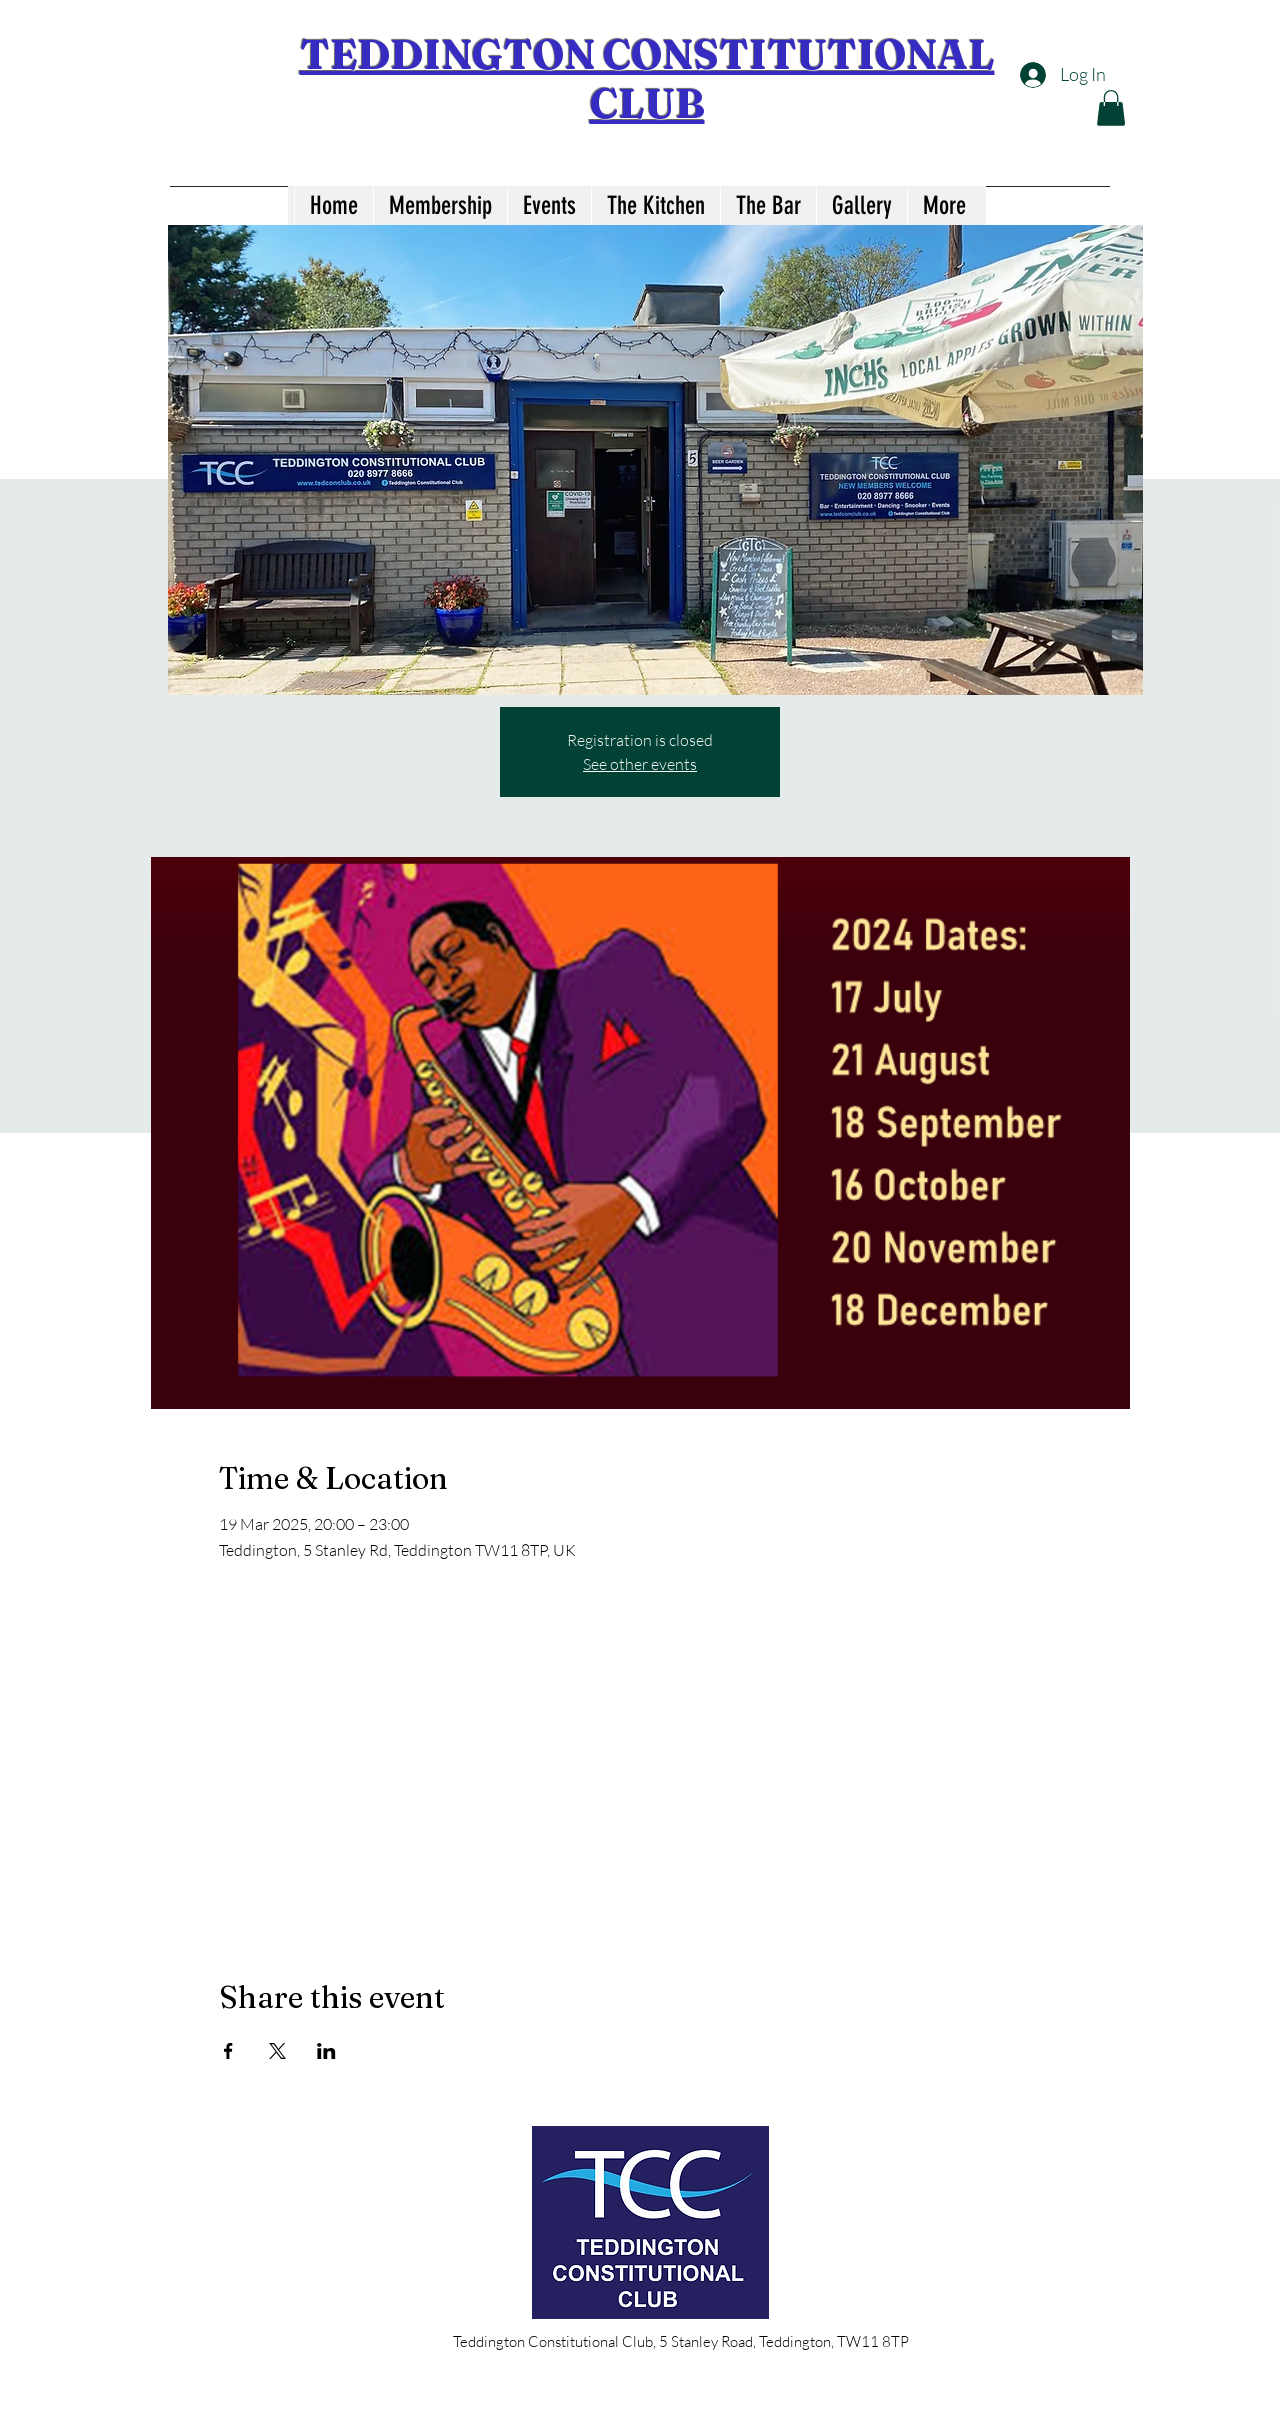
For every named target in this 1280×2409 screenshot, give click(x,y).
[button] (1111, 108)
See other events (640, 764)
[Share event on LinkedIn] (326, 2051)
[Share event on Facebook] (228, 2051)
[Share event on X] (277, 2051)
